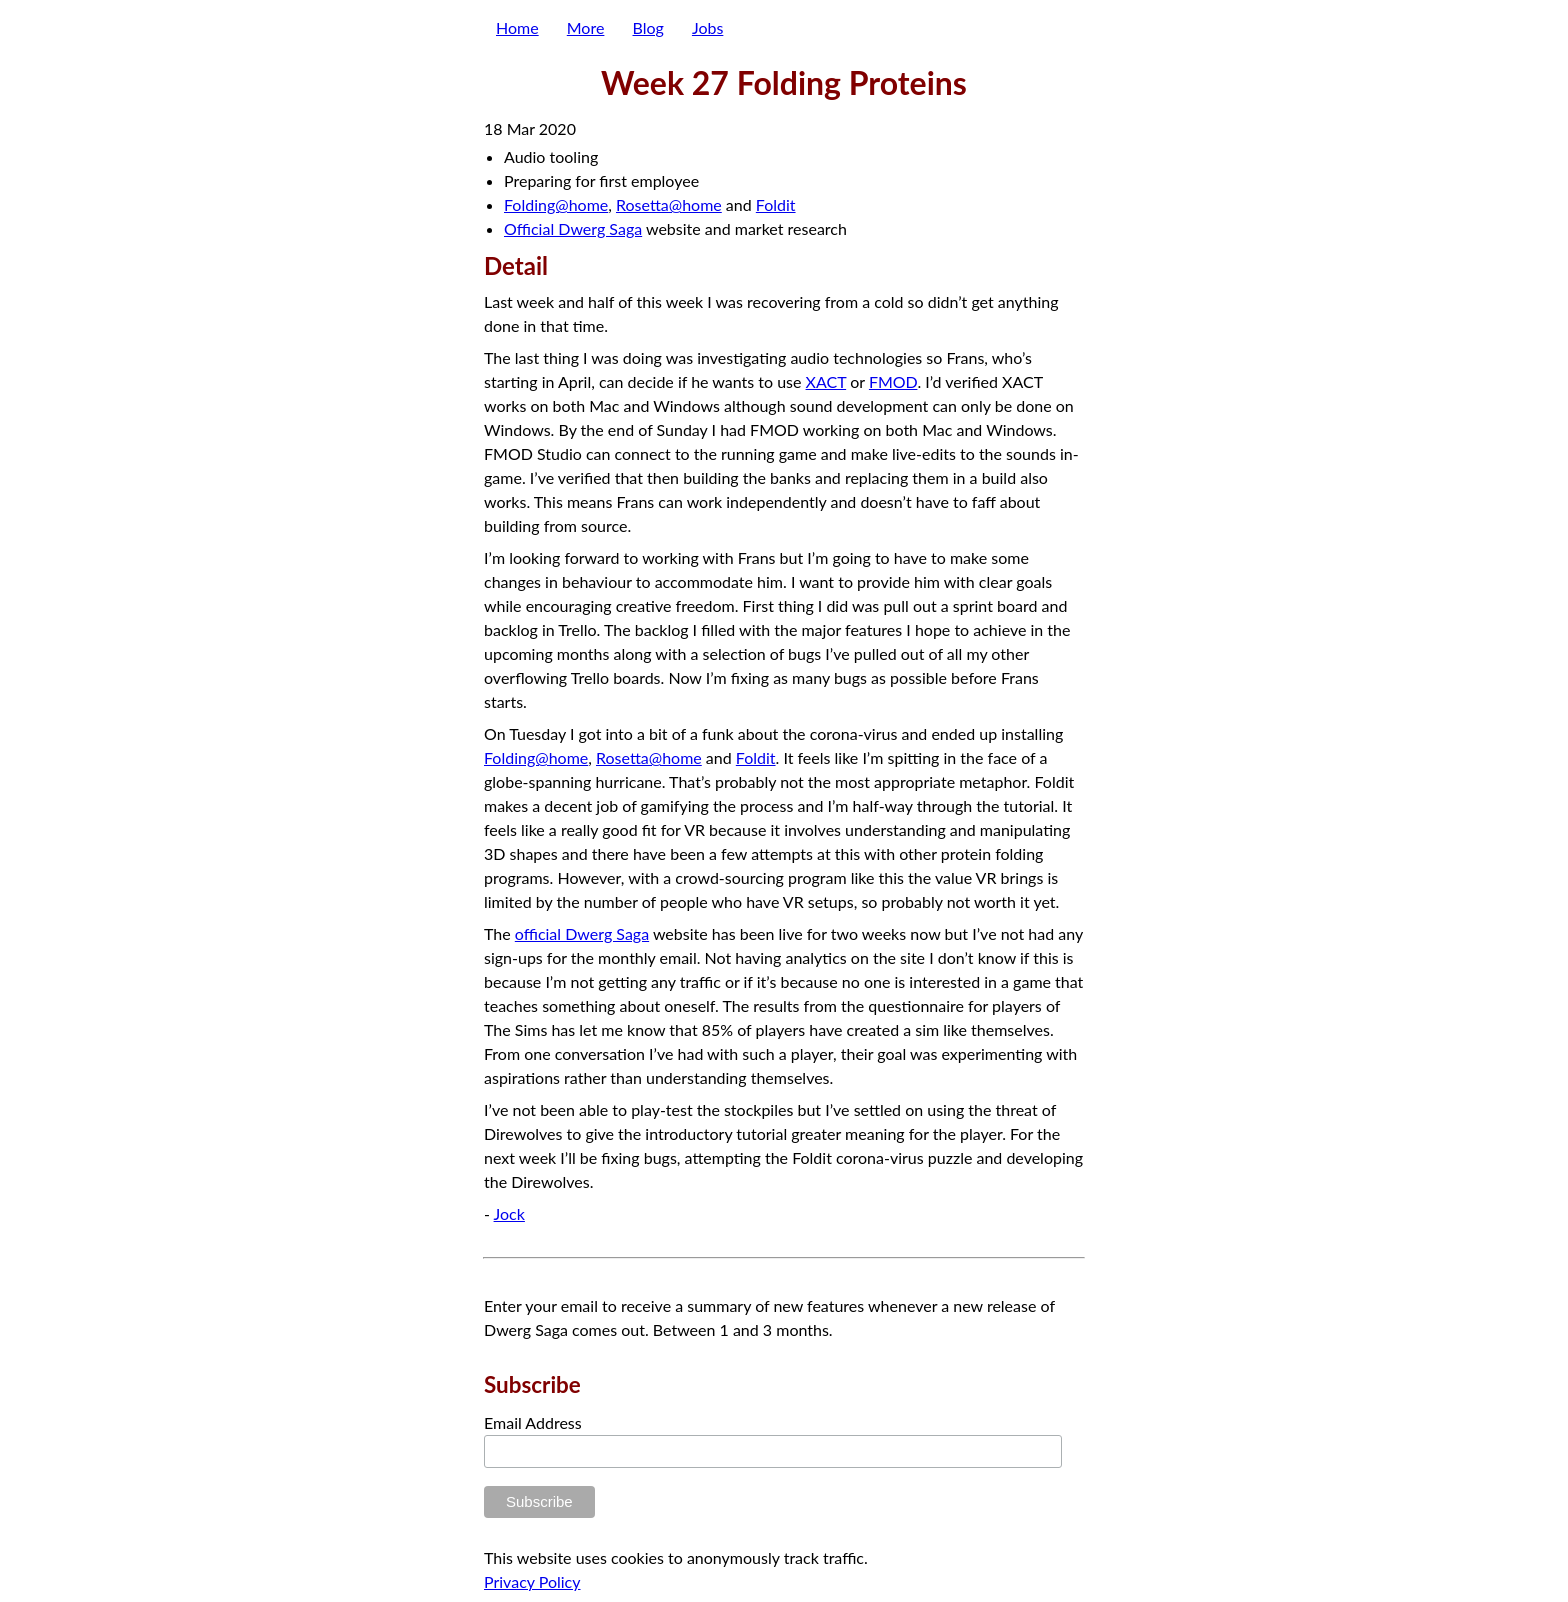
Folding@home (556, 204)
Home (517, 27)
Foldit (776, 204)
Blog (648, 27)
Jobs (707, 27)
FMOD (893, 381)
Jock (509, 1213)
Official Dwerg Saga (573, 228)
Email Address (533, 1422)
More (586, 27)
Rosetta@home (669, 204)
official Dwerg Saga (582, 933)
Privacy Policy (532, 1581)
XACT (826, 381)
